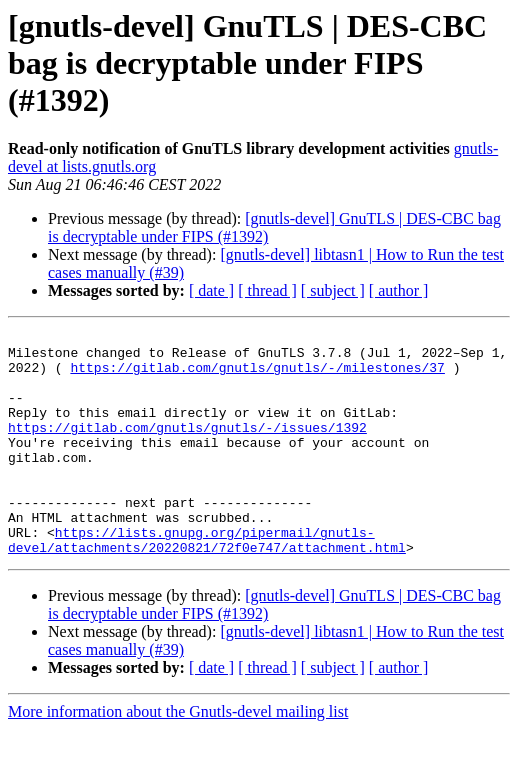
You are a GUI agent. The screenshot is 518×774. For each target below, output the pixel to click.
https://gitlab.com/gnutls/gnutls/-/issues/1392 (187, 448)
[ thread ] (267, 290)
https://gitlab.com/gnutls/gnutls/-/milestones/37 (257, 376)
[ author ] (399, 290)
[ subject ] (333, 290)
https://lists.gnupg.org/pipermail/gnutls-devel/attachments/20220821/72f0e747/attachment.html (207, 583)
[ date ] (211, 290)
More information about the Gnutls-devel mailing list (178, 756)
